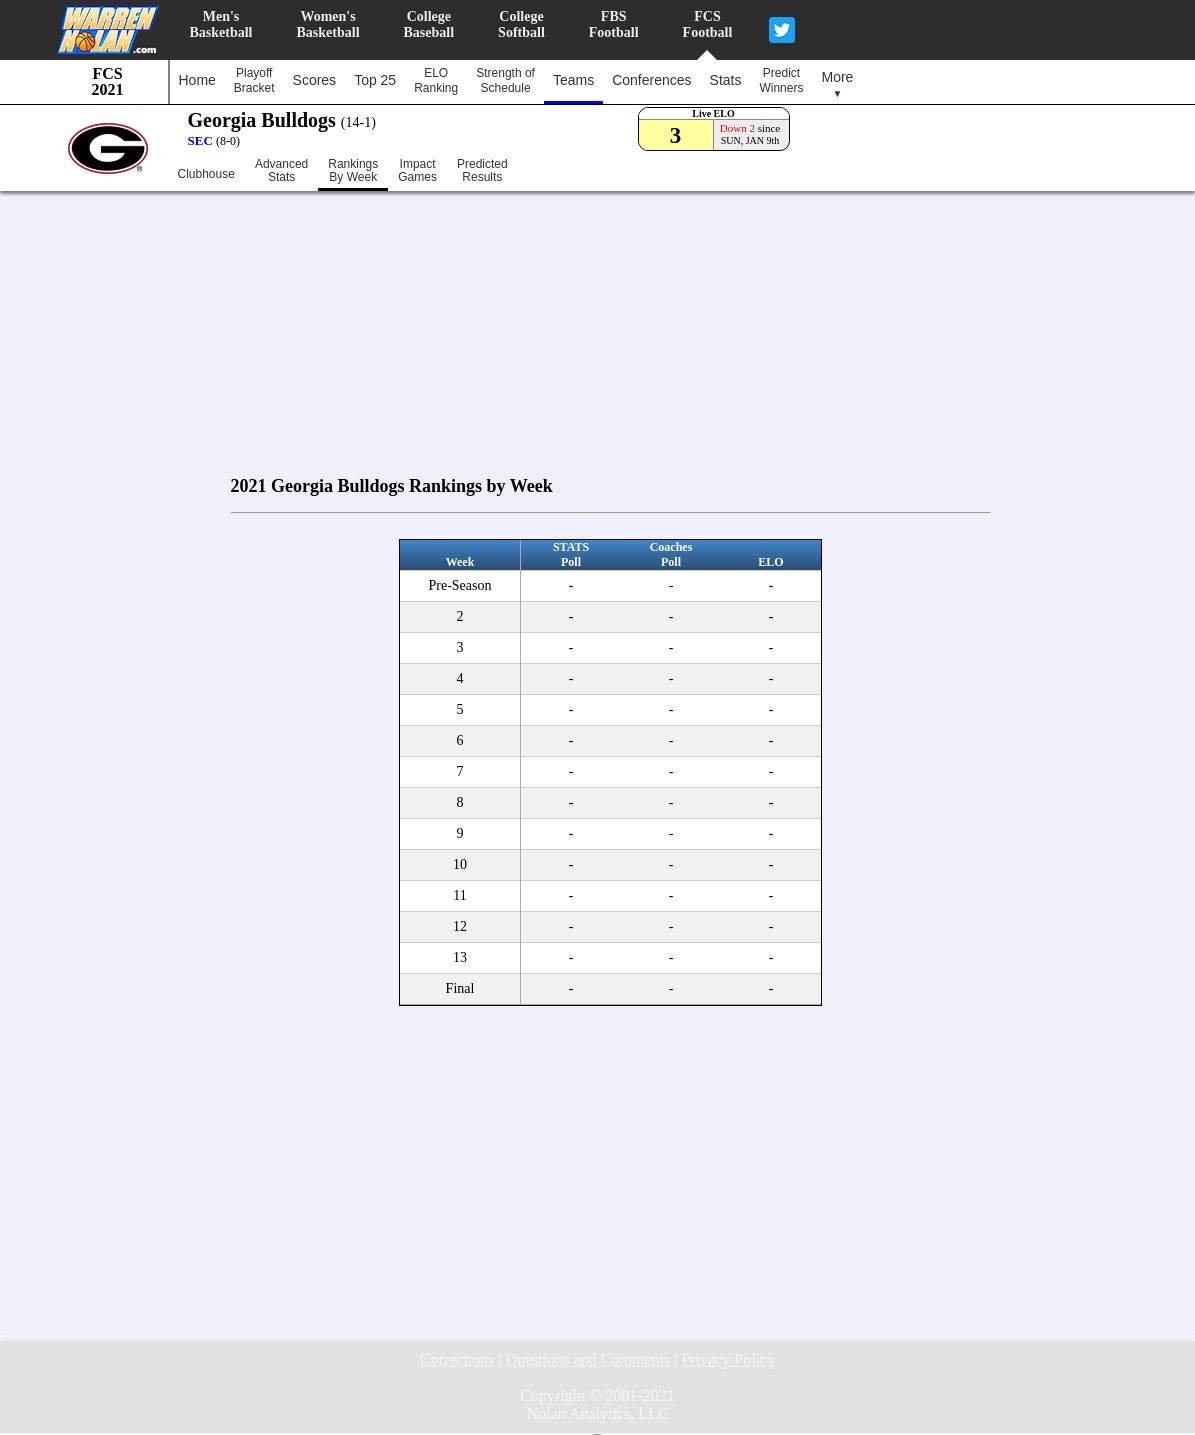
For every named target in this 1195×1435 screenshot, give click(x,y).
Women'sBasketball (328, 24)
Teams (573, 80)
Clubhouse (206, 174)
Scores (315, 80)
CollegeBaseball (429, 24)
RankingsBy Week (353, 171)
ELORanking (436, 80)
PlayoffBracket (254, 80)
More (837, 84)
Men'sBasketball (221, 24)
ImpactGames (417, 171)
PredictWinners (781, 80)
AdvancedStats (281, 171)
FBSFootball (614, 24)
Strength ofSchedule (505, 80)
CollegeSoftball (521, 24)
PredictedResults (482, 171)
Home (197, 80)
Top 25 (375, 80)
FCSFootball (708, 24)
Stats (726, 80)
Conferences (651, 80)
